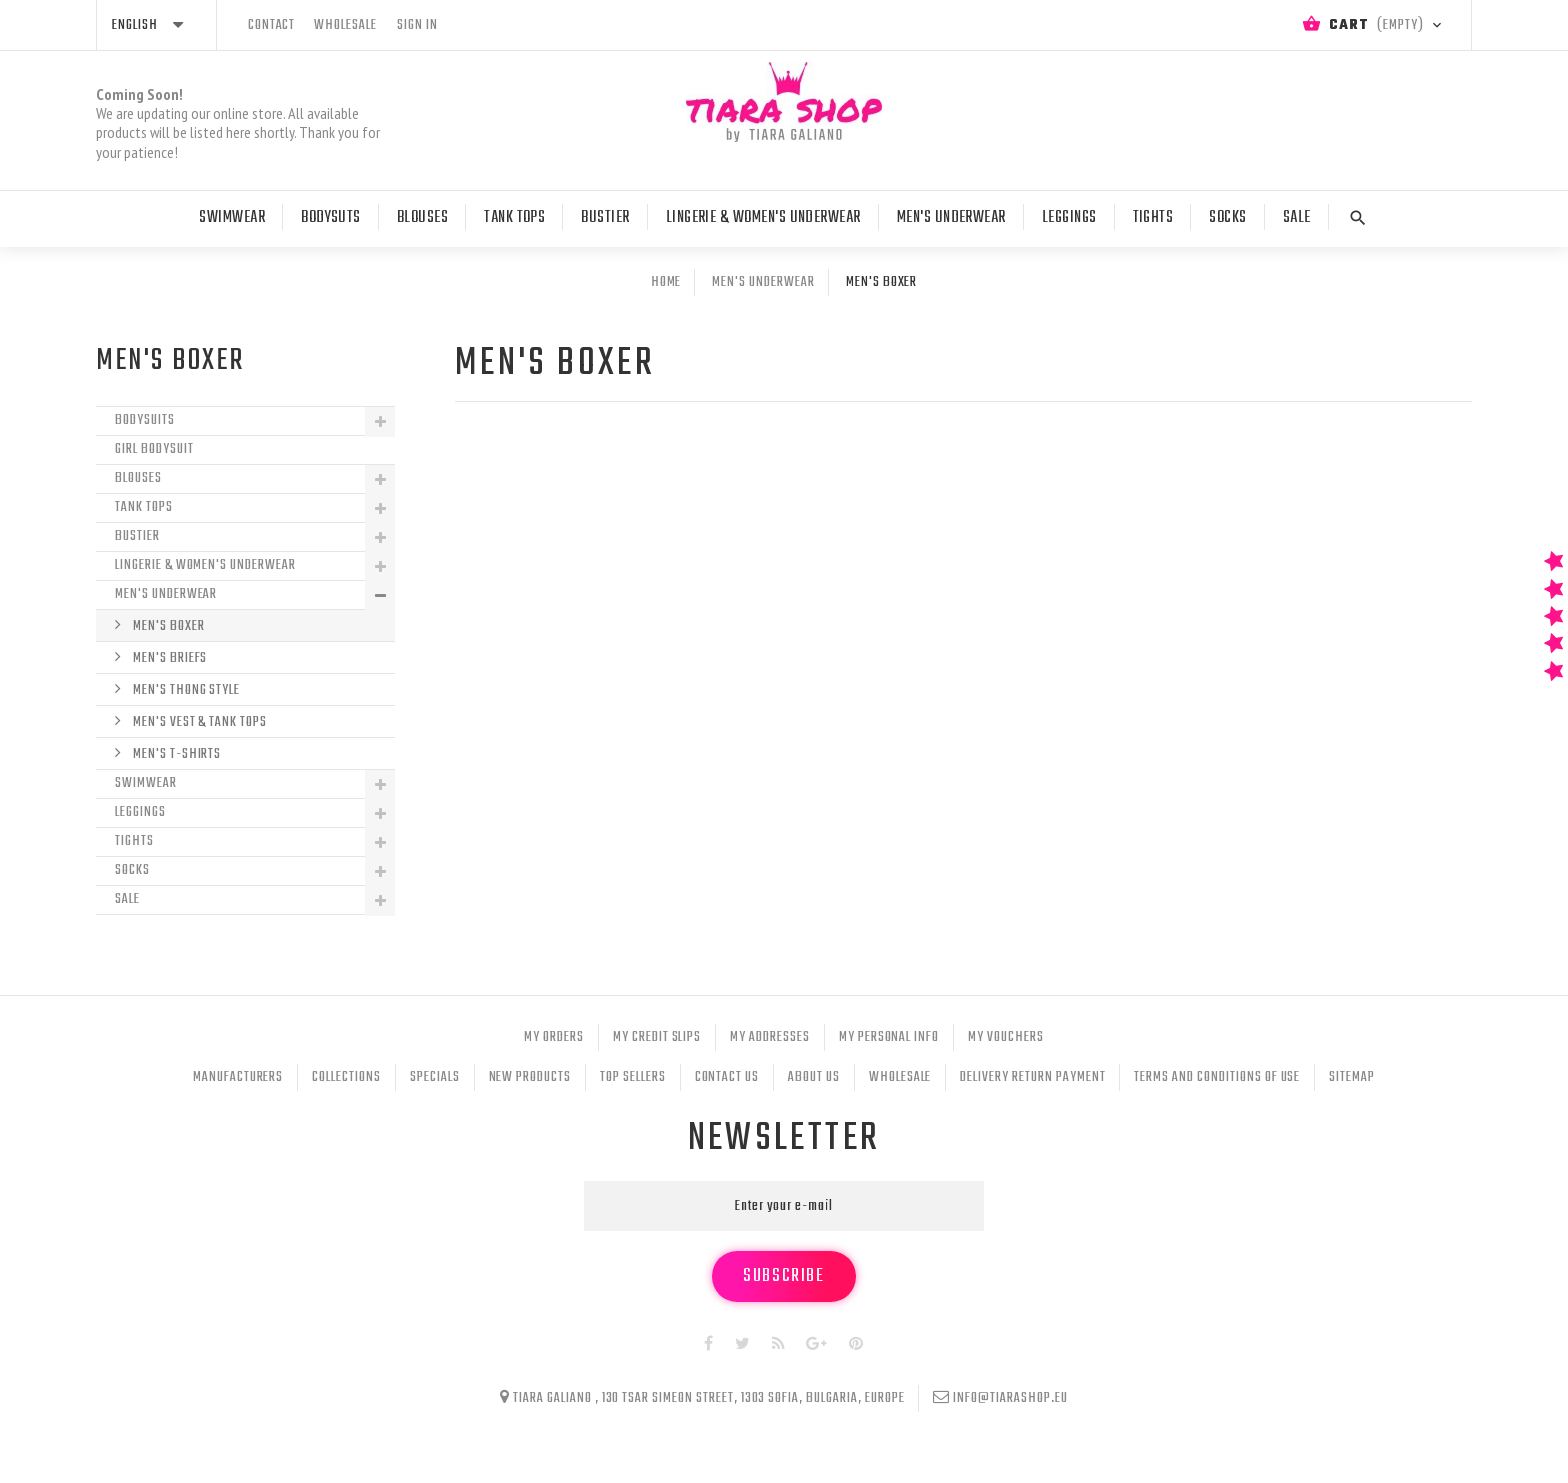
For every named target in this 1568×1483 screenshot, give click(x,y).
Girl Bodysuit (154, 449)
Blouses (422, 218)
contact (272, 25)
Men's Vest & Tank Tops (198, 722)
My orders (554, 1037)
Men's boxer (167, 626)
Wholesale (900, 1077)
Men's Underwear (951, 218)
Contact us (727, 1077)
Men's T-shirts (175, 754)
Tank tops (514, 218)
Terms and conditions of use (1217, 1077)
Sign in (417, 25)
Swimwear (232, 218)
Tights (1153, 218)
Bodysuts (331, 218)
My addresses (770, 1037)
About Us (814, 1077)
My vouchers (1006, 1037)
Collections (346, 1077)
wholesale (345, 25)
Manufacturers (238, 1077)
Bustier (605, 218)
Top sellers (633, 1077)
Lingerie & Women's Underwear (763, 218)
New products (530, 1077)
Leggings (1069, 218)
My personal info (889, 1037)
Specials (435, 1077)
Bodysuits (145, 420)
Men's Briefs (168, 658)
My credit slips (657, 1037)
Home (666, 282)
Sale (1297, 218)
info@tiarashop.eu (1010, 1398)
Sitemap (1352, 1077)
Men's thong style (185, 690)
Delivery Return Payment (1032, 1077)
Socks (1227, 218)
